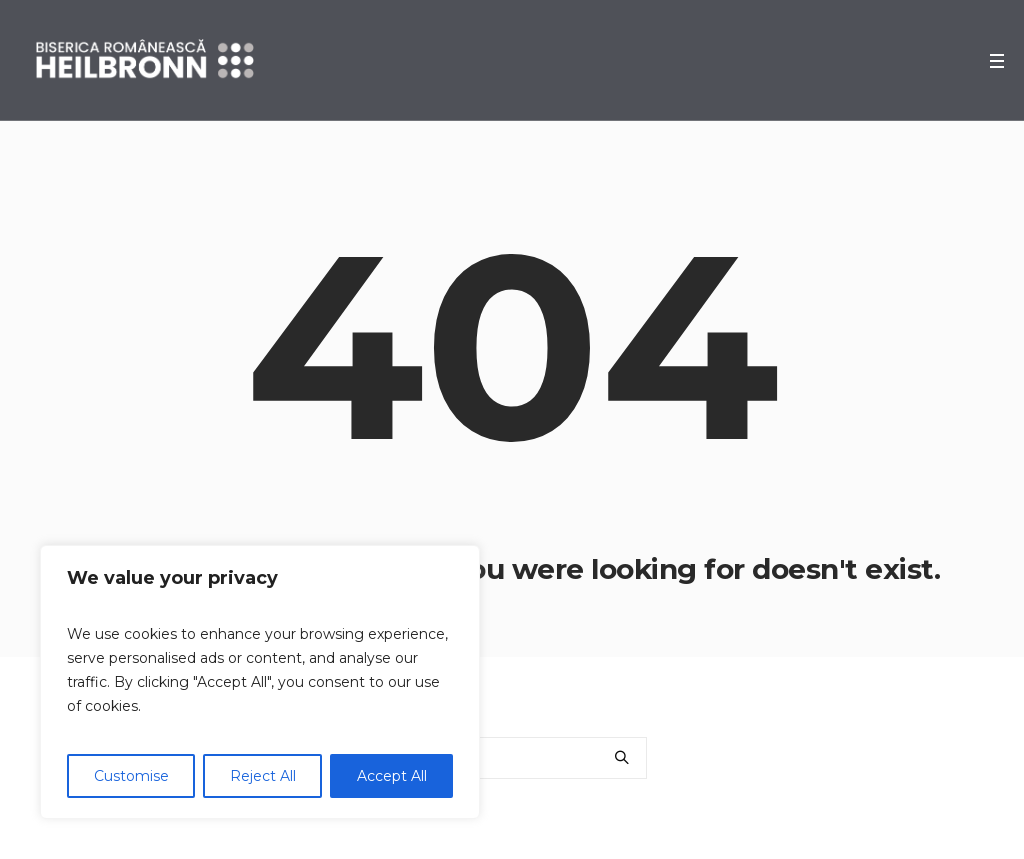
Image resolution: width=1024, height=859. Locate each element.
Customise (131, 776)
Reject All (263, 776)
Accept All (392, 776)
